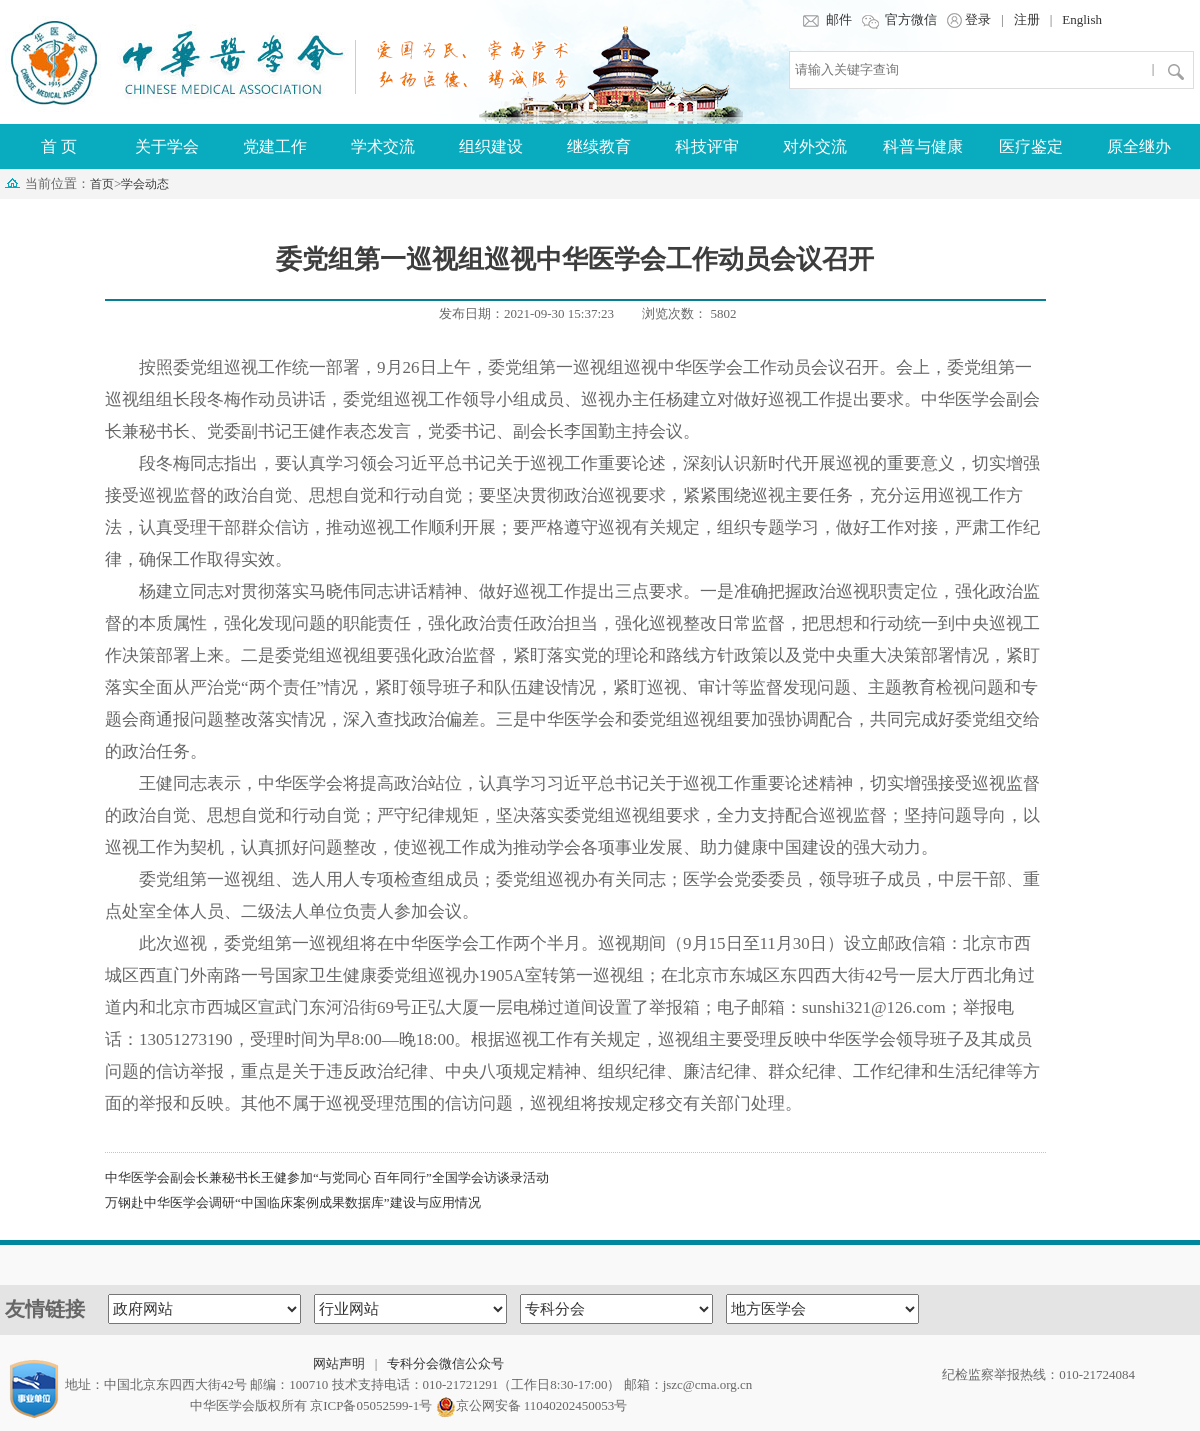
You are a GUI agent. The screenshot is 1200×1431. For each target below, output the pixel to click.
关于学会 (167, 146)
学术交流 (383, 146)
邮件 (826, 19)
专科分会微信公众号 (445, 1363)
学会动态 (145, 184)
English (1082, 19)
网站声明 (339, 1363)
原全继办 (1139, 146)
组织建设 (491, 146)
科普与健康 (923, 146)
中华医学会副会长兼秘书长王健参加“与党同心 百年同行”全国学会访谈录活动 (327, 1177)
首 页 (59, 146)
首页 (102, 184)
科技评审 (707, 146)
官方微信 (899, 19)
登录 (969, 19)
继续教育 (599, 146)
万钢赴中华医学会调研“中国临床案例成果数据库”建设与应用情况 (293, 1202)
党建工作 (275, 146)
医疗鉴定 (1031, 146)
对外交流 (815, 146)
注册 (1027, 19)
